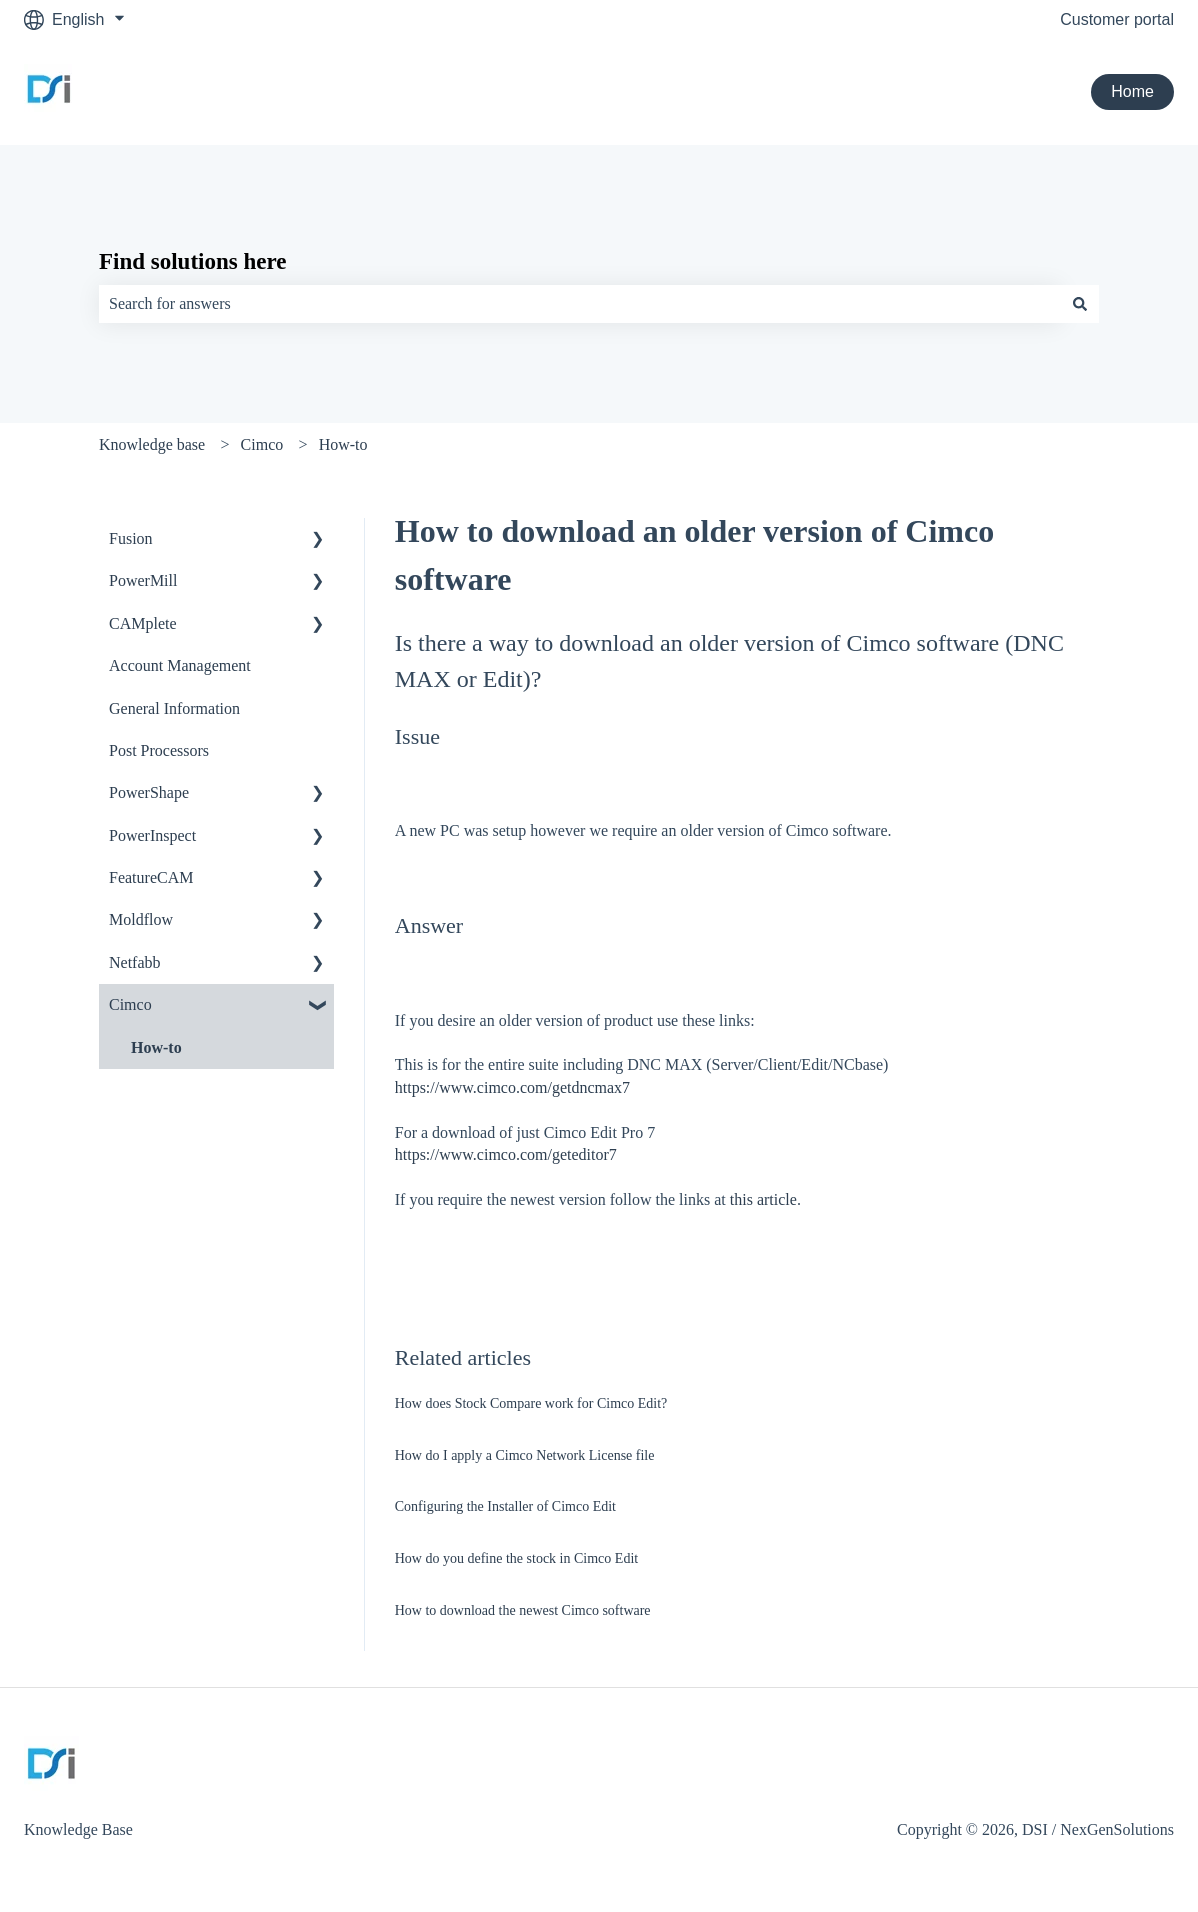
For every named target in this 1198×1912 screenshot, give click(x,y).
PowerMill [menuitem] (143, 580)
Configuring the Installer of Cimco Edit (505, 1506)
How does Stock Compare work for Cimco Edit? (531, 1403)
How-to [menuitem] (156, 1047)
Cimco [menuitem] (130, 1004)
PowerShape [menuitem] (149, 792)
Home (1132, 91)
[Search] (1080, 304)
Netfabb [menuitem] (135, 962)
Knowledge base (152, 444)
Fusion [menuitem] (131, 538)
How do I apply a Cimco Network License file (525, 1455)
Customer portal (1117, 19)
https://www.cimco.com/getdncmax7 (512, 1087)
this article (763, 1199)
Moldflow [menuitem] (141, 919)
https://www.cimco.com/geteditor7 (506, 1154)
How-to (343, 444)
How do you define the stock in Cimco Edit (516, 1558)
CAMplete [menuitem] (143, 623)
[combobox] (580, 304)
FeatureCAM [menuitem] (151, 877)
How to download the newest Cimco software (523, 1610)
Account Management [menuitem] (180, 665)
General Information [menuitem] (174, 708)
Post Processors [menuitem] (159, 750)
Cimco (262, 444)
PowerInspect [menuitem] (152, 835)
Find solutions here (192, 261)
